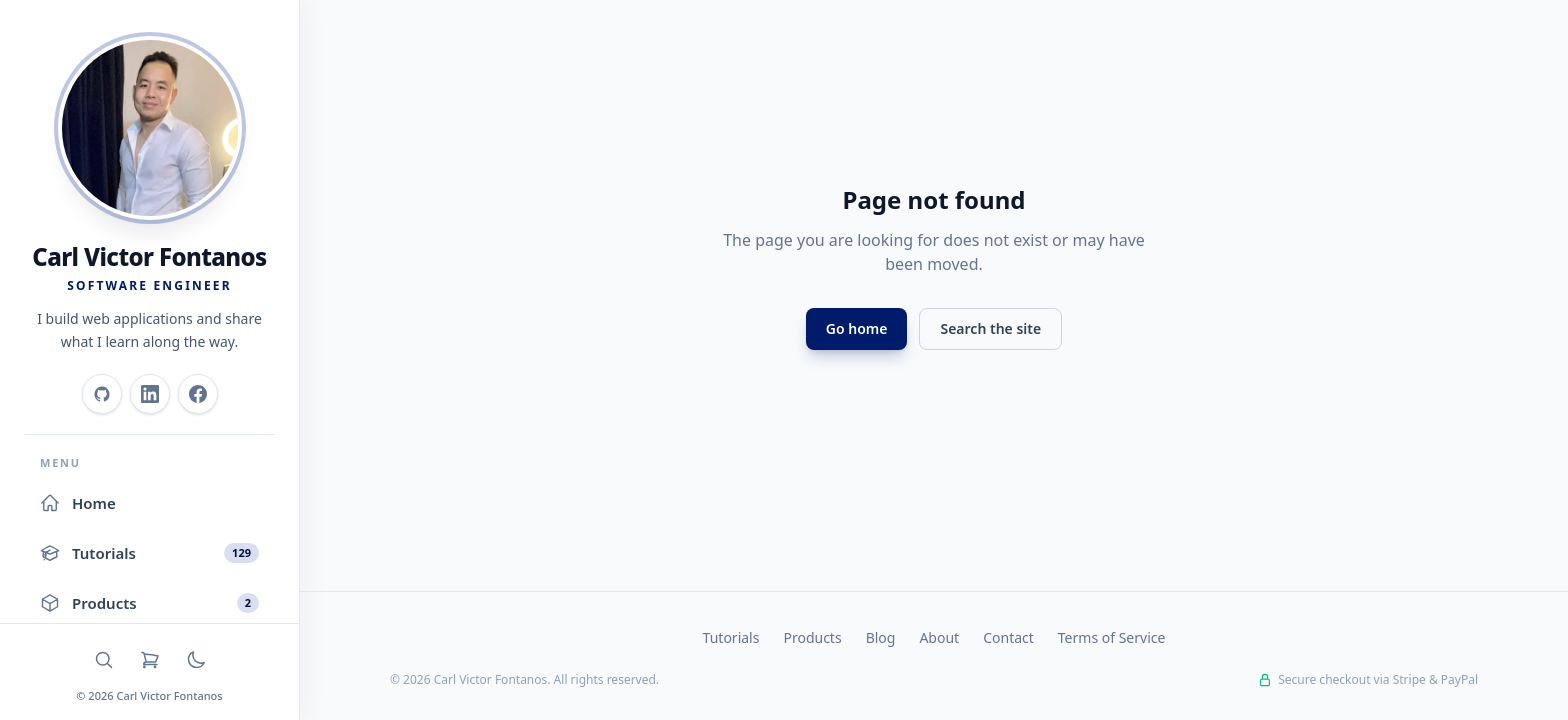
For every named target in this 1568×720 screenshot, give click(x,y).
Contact (1008, 637)
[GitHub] (102, 394)
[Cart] (150, 660)
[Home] (150, 128)
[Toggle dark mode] (196, 660)
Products (812, 637)
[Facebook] (198, 394)
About (939, 637)
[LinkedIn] (150, 394)
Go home (857, 328)
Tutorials (731, 637)
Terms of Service (1112, 637)
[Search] (104, 660)
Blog (881, 637)
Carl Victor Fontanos (149, 256)
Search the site (990, 328)
